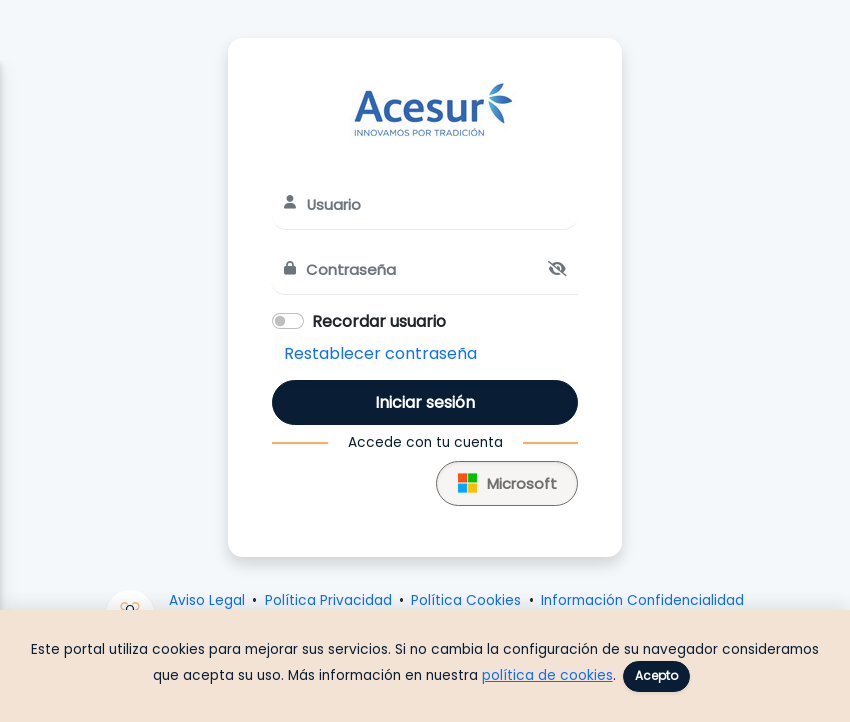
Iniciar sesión (425, 402)
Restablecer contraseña (380, 353)
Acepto (656, 675)
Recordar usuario (379, 321)
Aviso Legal (207, 600)
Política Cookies (466, 600)
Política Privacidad (328, 600)
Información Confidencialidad (642, 600)
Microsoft (507, 480)
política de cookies (547, 675)
